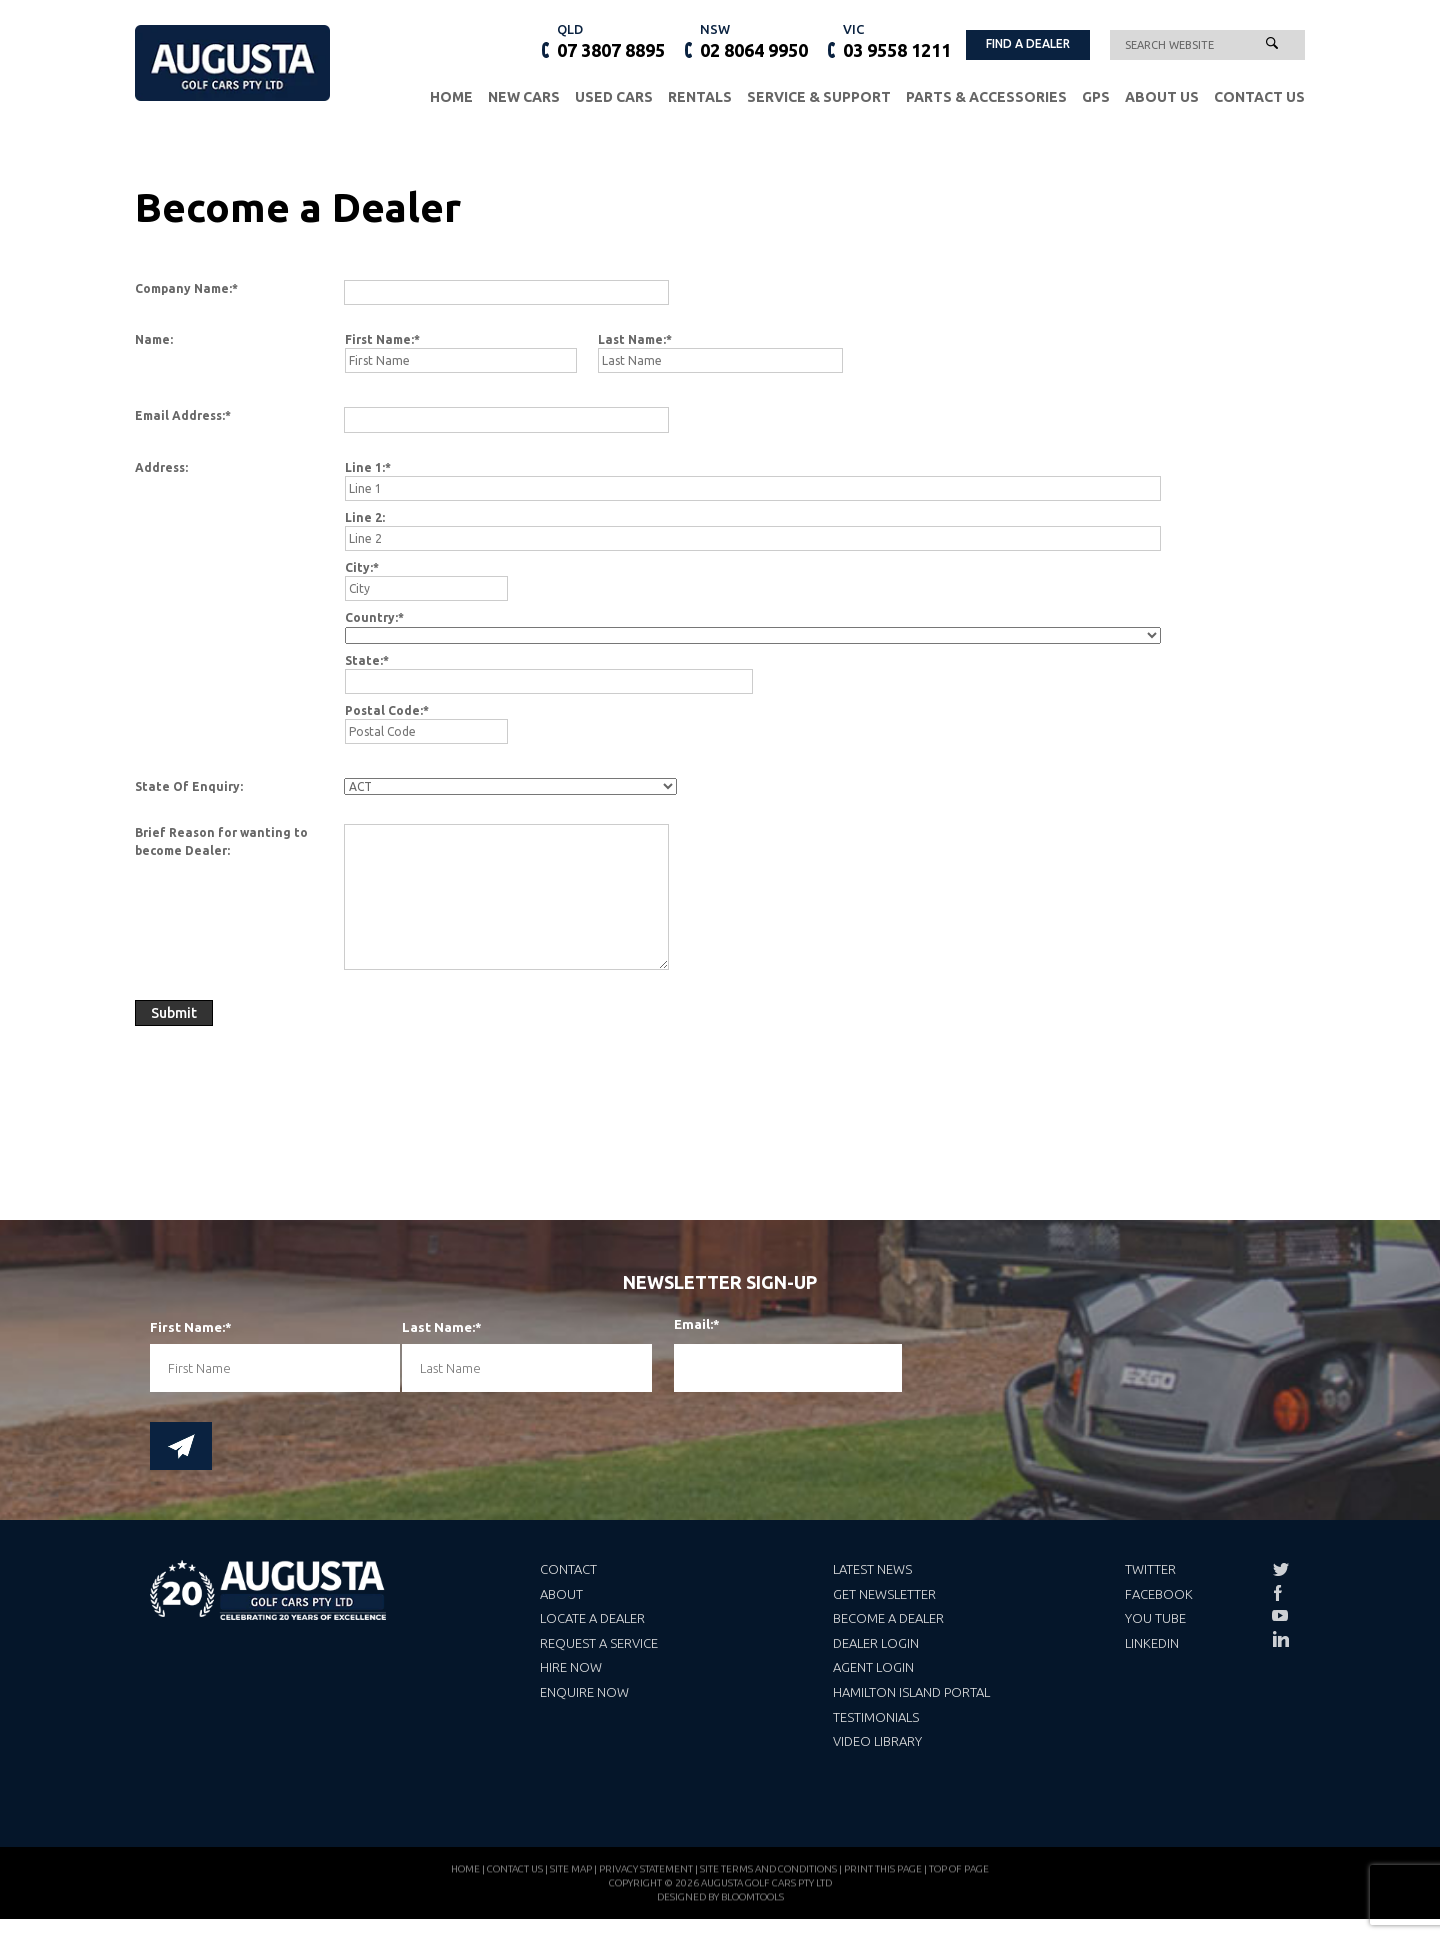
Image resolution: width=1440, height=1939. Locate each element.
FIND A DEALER (1028, 43)
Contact (568, 1569)
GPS (1096, 97)
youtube (1280, 1616)
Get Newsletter (884, 1594)
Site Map (571, 1873)
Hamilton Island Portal (911, 1692)
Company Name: (183, 288)
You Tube (1155, 1618)
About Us (1162, 97)
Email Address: (180, 415)
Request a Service (599, 1643)
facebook (1280, 1593)
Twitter (1150, 1569)
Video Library (877, 1741)
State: (364, 660)
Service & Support (819, 97)
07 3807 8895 (611, 40)
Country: (371, 617)
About (561, 1594)
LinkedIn (1152, 1643)
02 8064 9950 (754, 40)
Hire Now (571, 1667)
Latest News (872, 1569)
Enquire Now (584, 1692)
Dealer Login (876, 1643)
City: (359, 567)
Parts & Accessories (986, 97)
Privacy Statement (646, 1873)
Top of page (959, 1873)
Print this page (883, 1873)
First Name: (379, 339)
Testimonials (876, 1717)
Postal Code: (384, 710)
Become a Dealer (888, 1618)
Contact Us (1259, 97)
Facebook (1159, 1594)
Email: (689, 1324)
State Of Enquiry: (189, 786)
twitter (1280, 1570)
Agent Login (873, 1667)
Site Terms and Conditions (768, 1873)
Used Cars (614, 97)
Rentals (700, 97)
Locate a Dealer (592, 1618)
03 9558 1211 (897, 40)
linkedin (1280, 1639)
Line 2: (365, 517)
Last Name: (632, 339)
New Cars (524, 97)
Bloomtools (752, 1901)
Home (451, 97)
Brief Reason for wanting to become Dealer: (221, 841)
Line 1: (365, 467)
